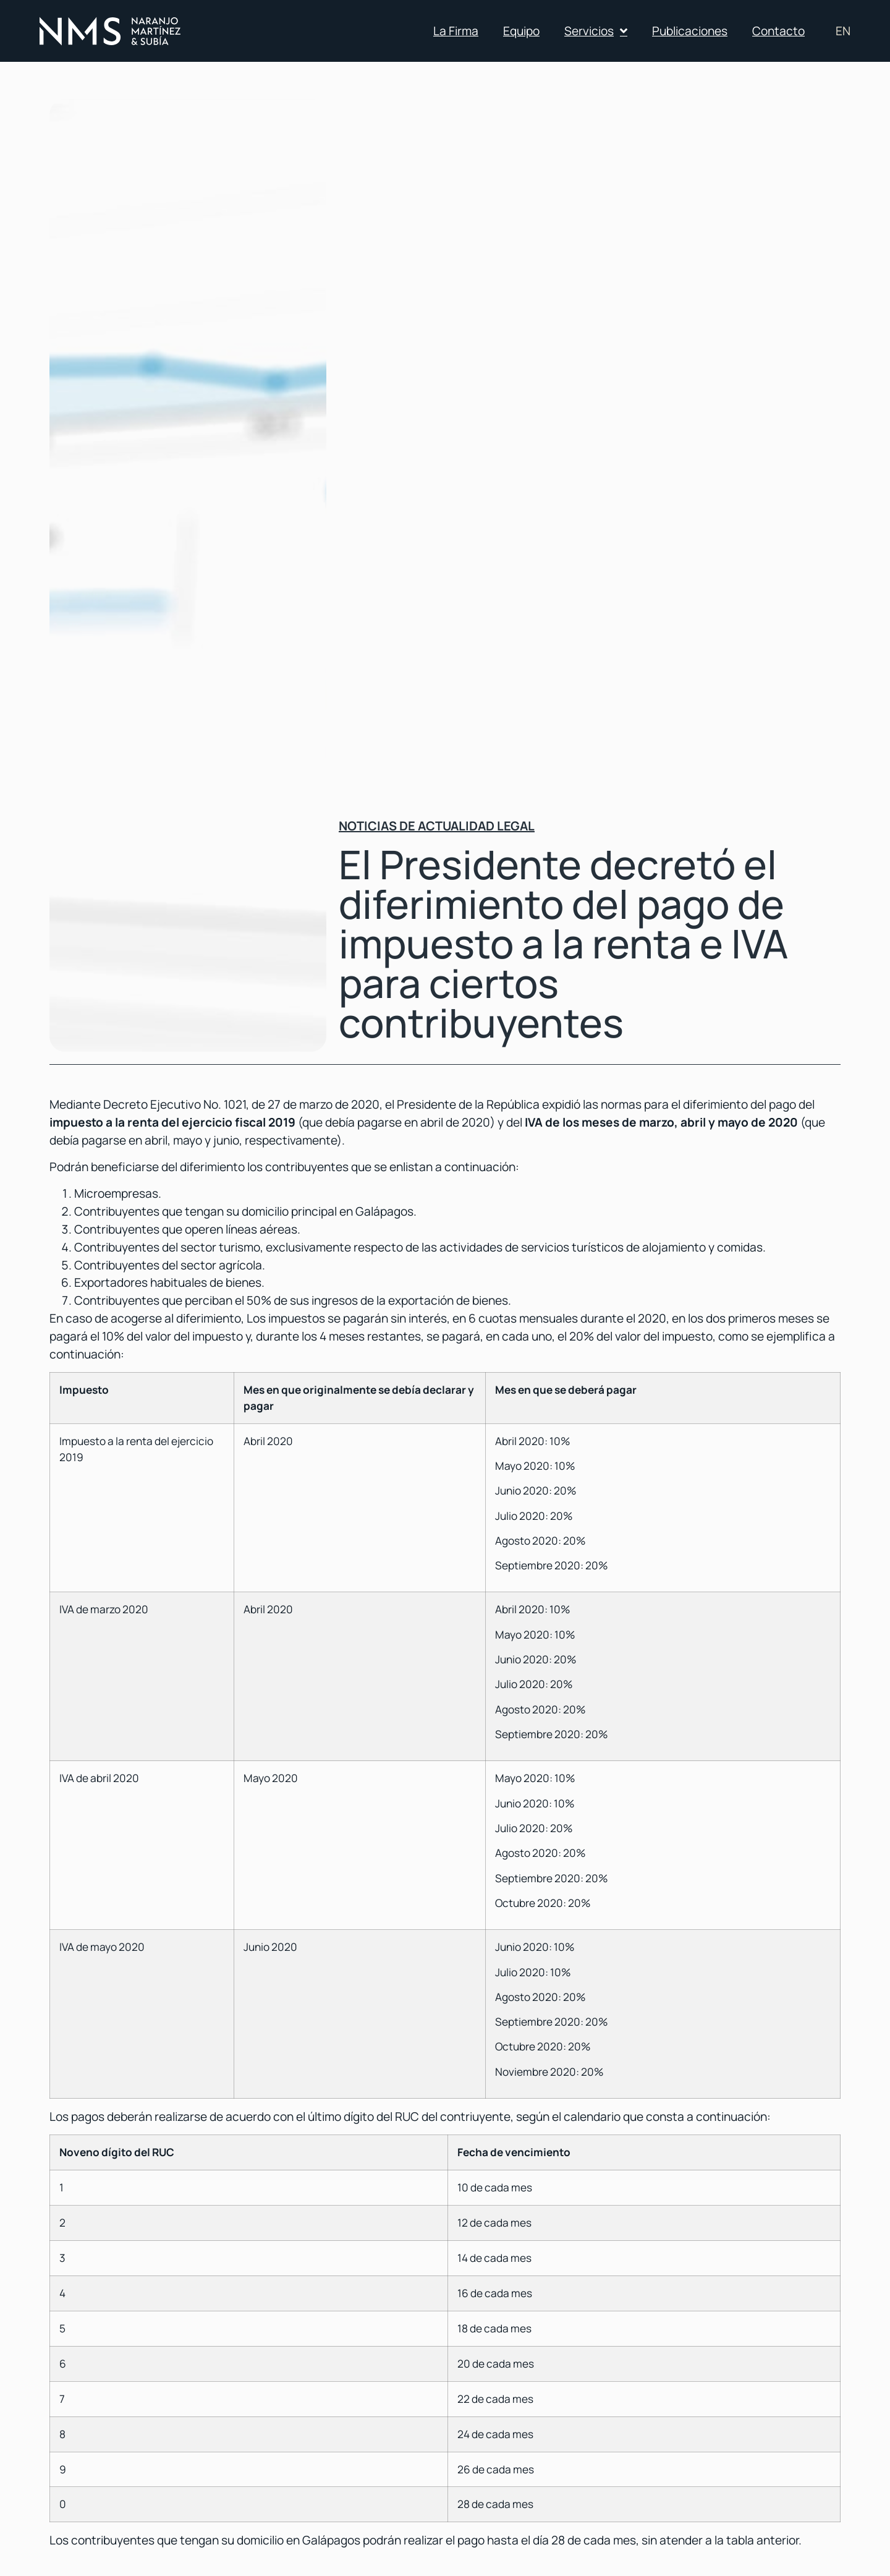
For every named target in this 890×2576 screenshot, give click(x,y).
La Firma (455, 31)
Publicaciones (689, 31)
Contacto (778, 31)
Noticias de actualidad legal (437, 825)
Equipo (521, 31)
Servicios (595, 31)
